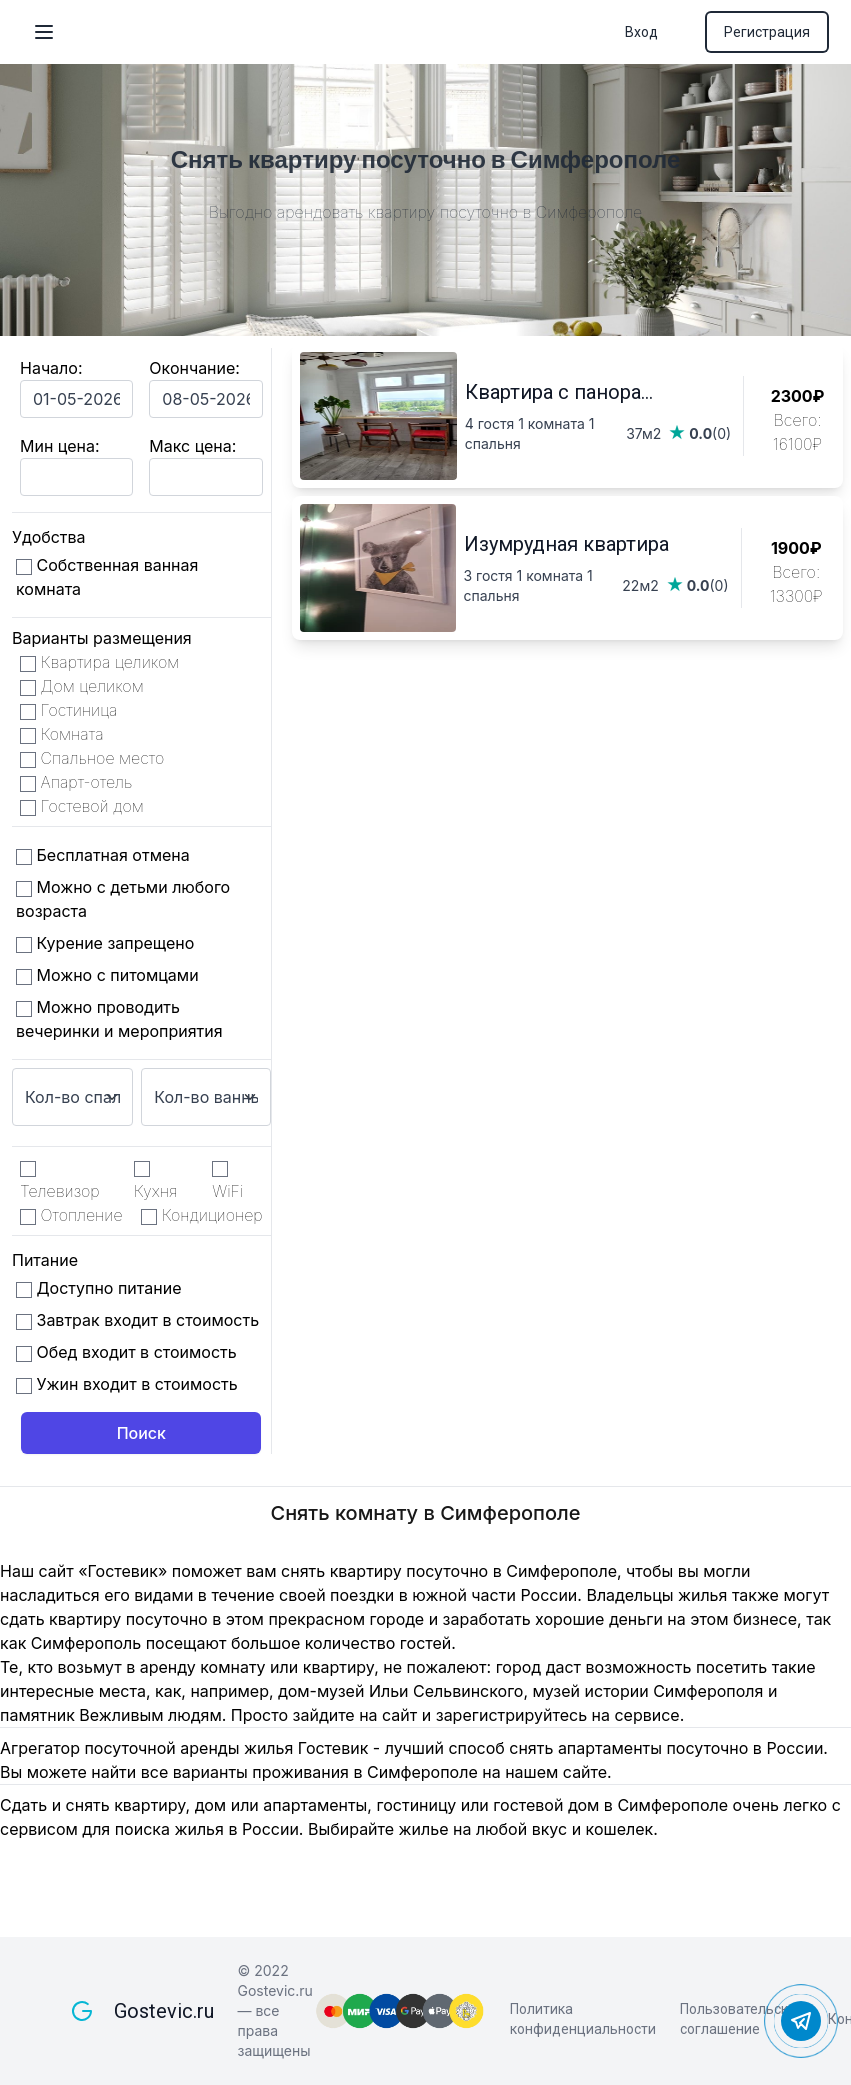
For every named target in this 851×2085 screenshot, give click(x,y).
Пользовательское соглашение (742, 2019)
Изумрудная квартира (566, 544)
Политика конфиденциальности (583, 2019)
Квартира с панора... (559, 392)
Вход (641, 32)
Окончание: (194, 368)
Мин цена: (59, 446)
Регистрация (767, 32)
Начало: (51, 368)
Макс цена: (192, 446)
